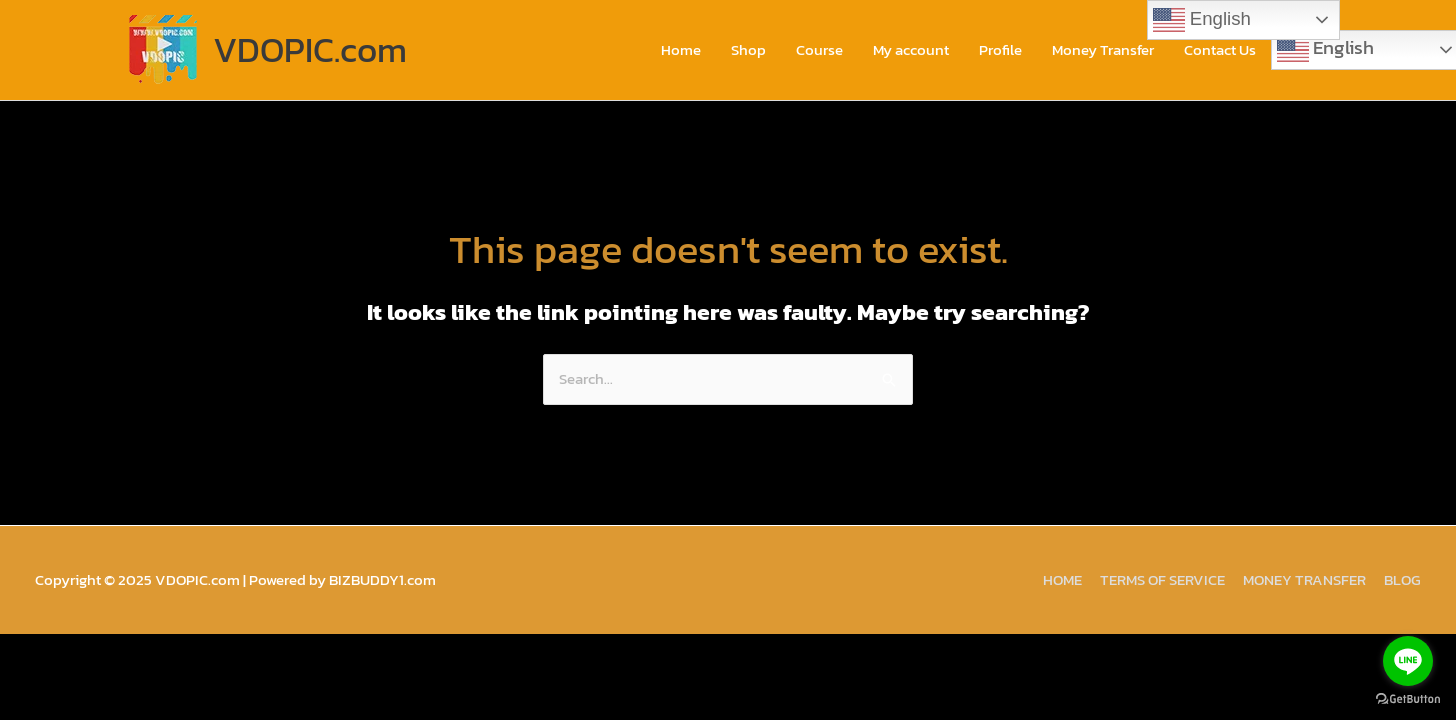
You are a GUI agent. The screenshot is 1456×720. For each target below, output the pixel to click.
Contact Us (1220, 49)
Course (819, 49)
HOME (1062, 579)
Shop (748, 49)
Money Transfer (1103, 49)
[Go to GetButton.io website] (1408, 699)
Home (681, 49)
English (1202, 20)
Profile (1000, 49)
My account (911, 49)
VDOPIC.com (310, 49)
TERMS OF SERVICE (1162, 579)
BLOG (1402, 579)
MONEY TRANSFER (1304, 579)
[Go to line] (1408, 661)
